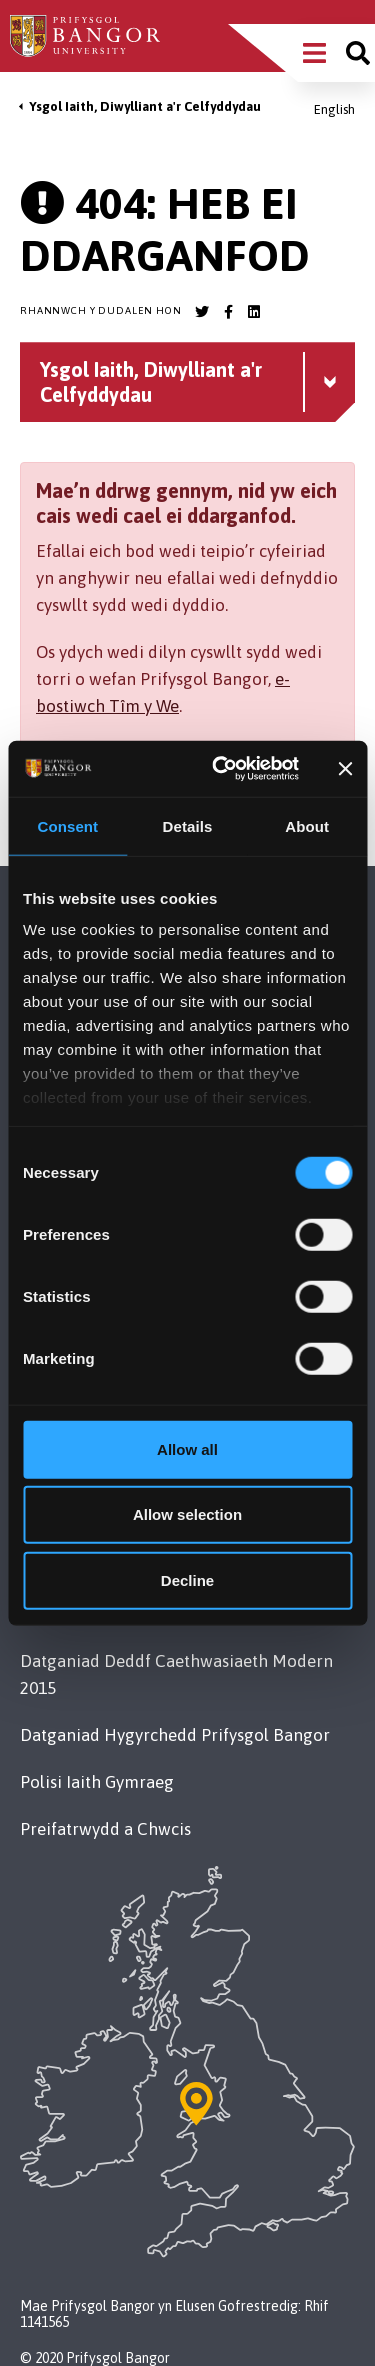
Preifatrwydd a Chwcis (105, 1829)
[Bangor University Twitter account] (202, 312)
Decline (187, 1579)
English (334, 109)
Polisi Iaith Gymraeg (97, 1782)
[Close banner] (345, 769)
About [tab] (307, 825)
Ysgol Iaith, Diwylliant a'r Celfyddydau (145, 106)
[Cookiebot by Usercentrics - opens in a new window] (221, 769)
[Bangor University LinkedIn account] (254, 312)
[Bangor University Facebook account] (228, 312)
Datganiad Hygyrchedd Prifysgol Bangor (175, 1735)
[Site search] (358, 53)
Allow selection (187, 1514)
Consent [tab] (67, 825)
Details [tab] (188, 825)
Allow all (187, 1448)
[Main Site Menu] (314, 53)
